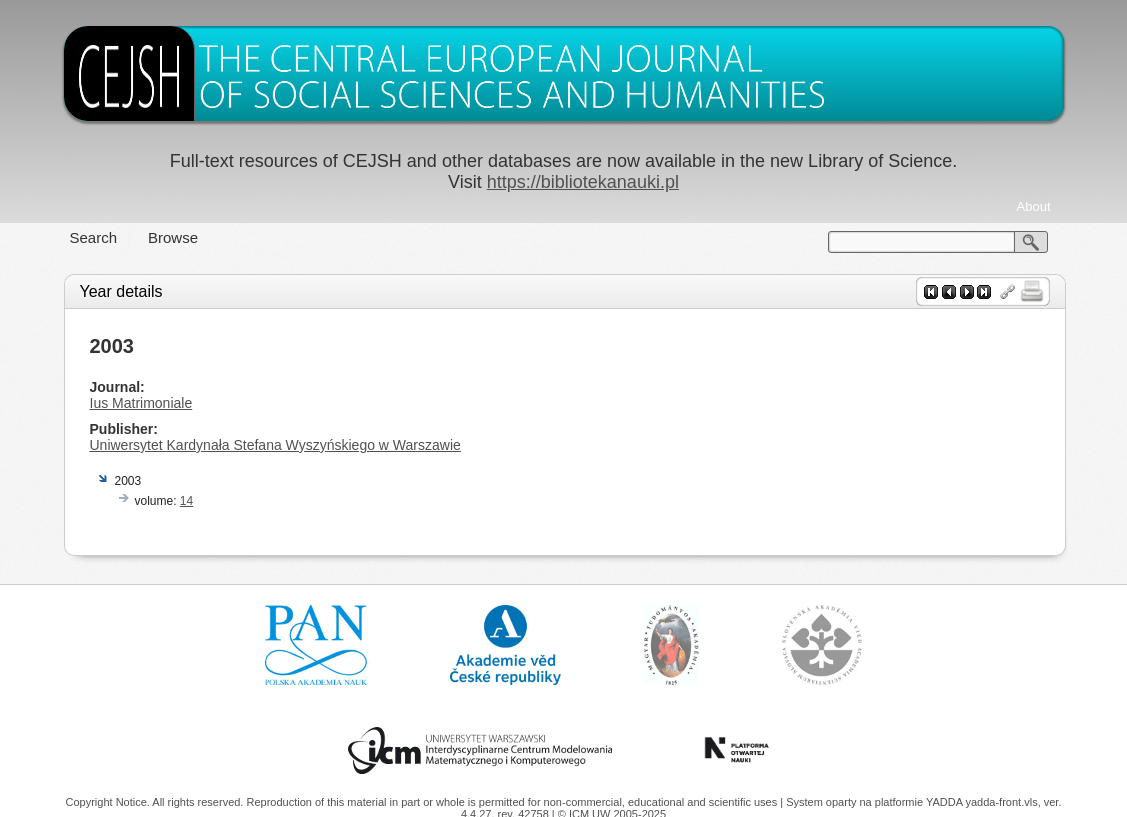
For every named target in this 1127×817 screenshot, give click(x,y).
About (1034, 206)
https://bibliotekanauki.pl (583, 182)
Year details (121, 291)
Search (94, 237)
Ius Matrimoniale (141, 403)
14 (186, 501)
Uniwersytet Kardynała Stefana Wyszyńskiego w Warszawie (275, 445)
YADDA (946, 802)
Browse (173, 237)
